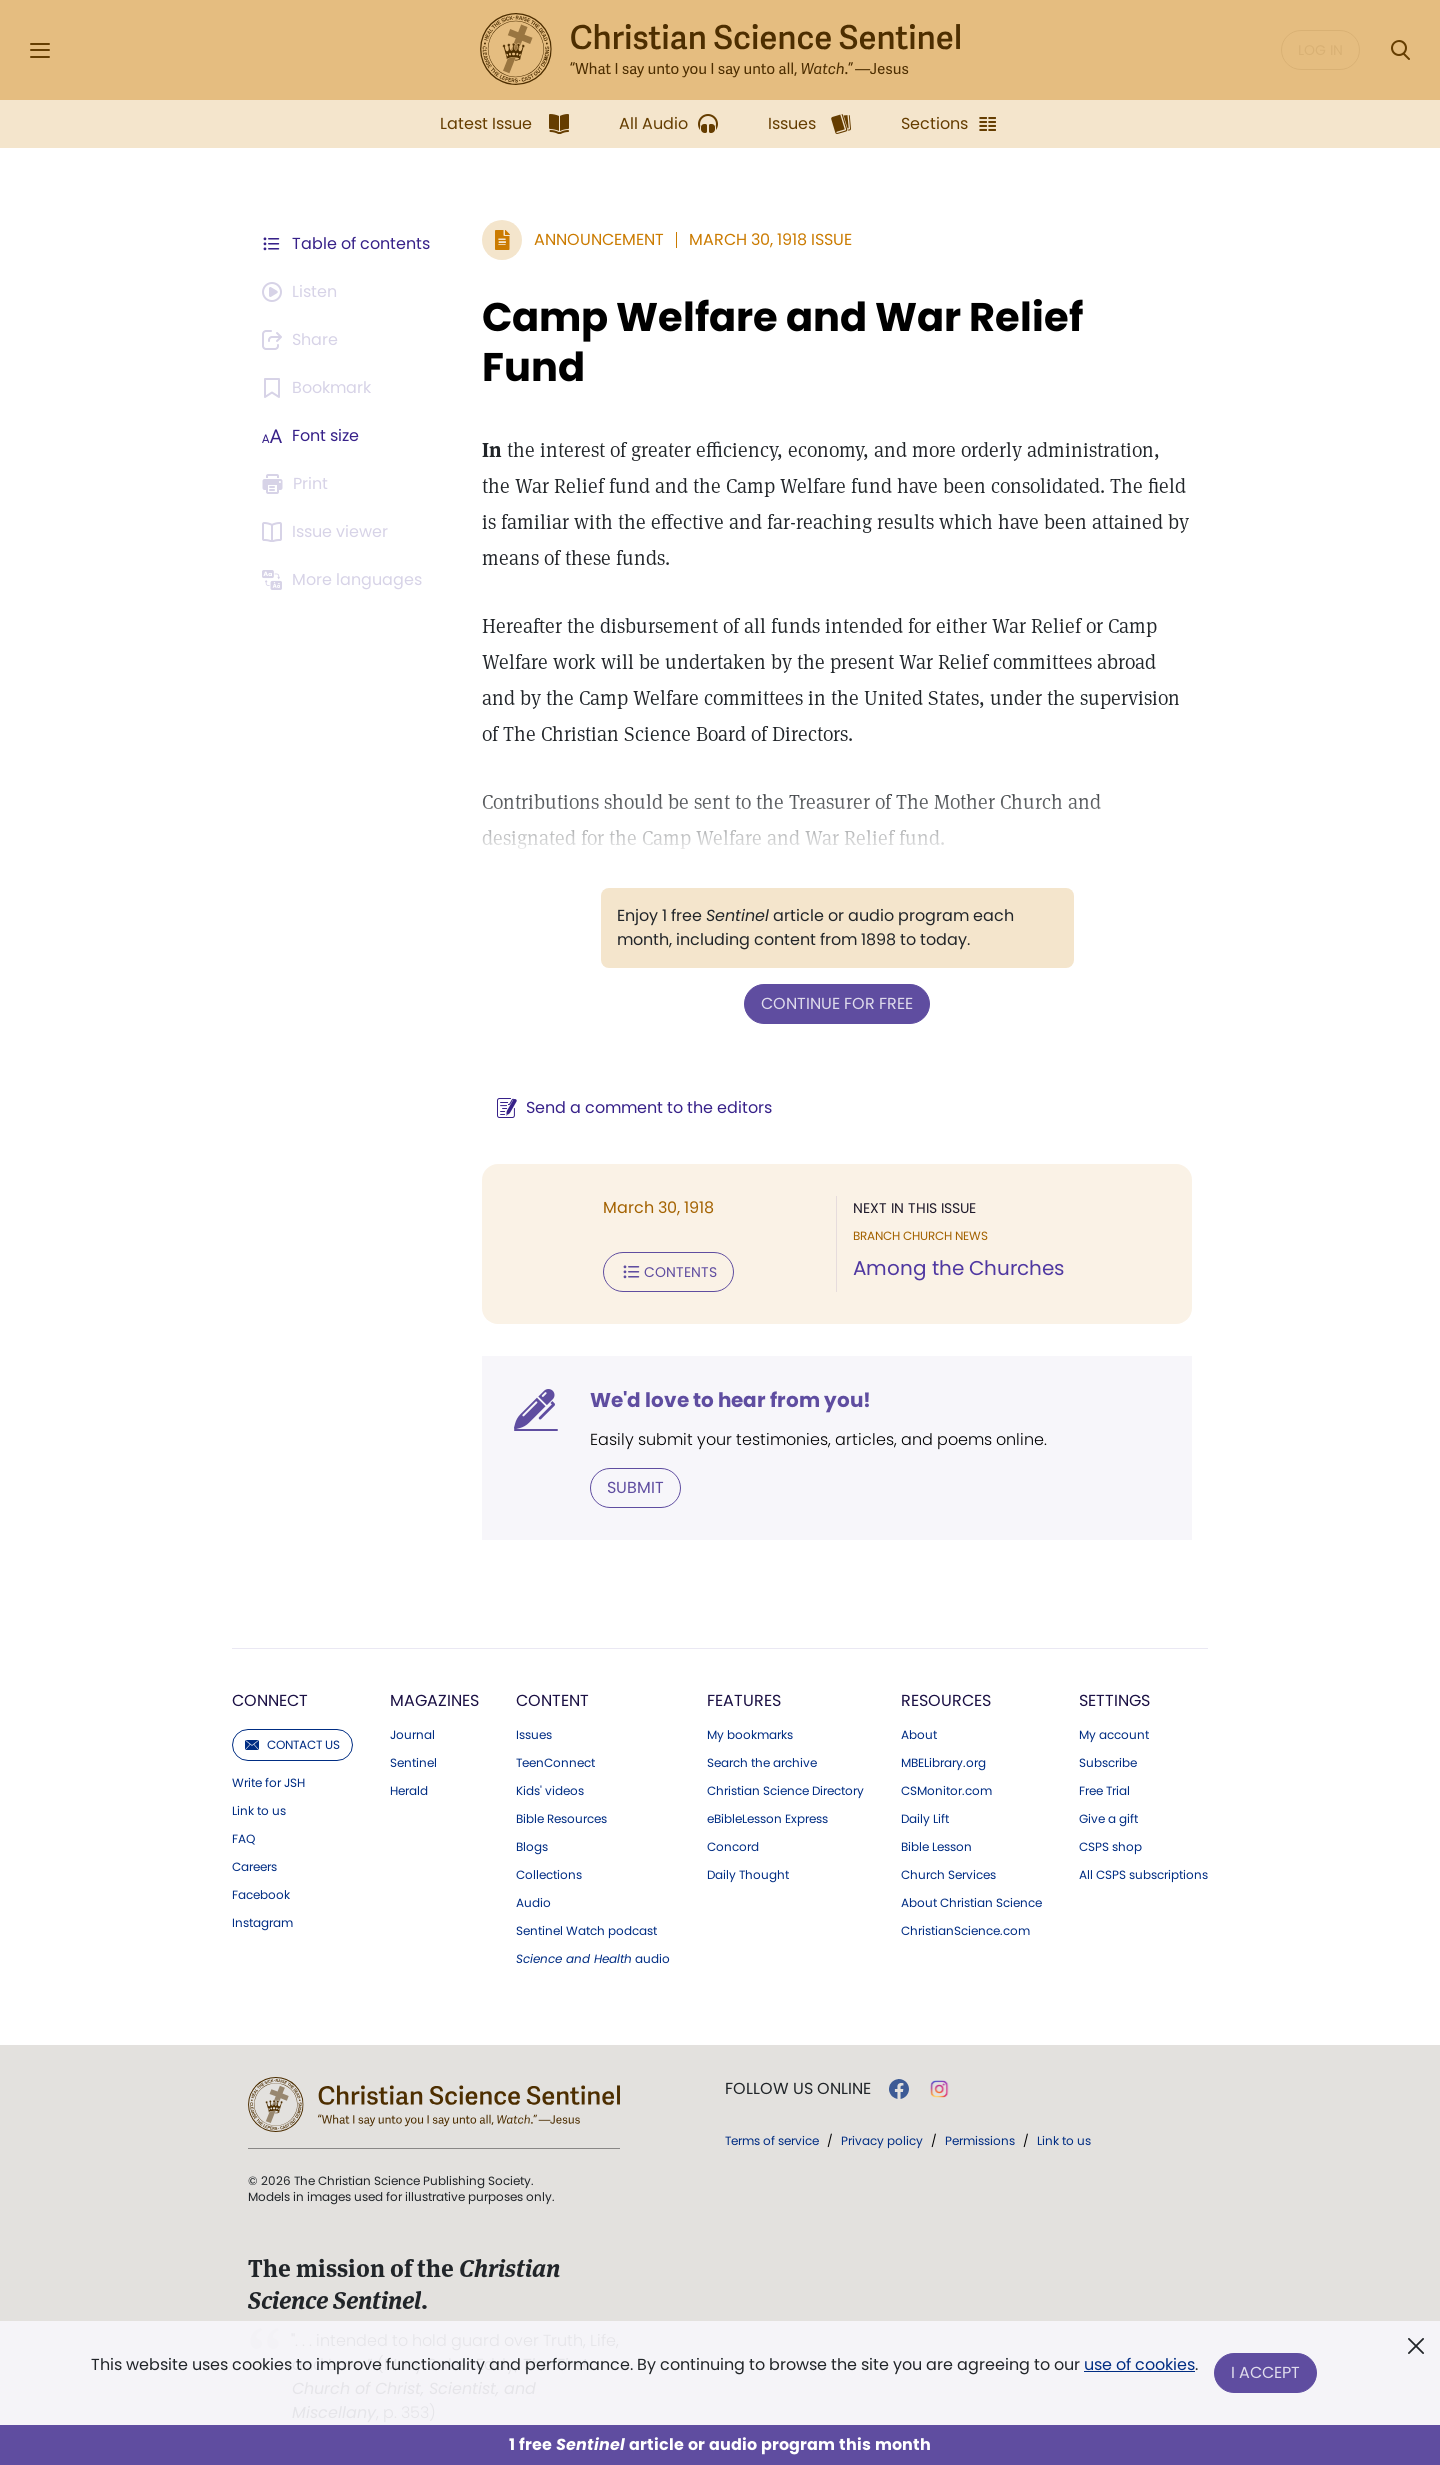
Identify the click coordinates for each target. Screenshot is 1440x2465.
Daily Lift (925, 1819)
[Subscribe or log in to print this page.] (298, 484)
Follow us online (798, 2089)
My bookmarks (750, 1735)
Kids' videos (550, 1791)
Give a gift (1108, 1819)
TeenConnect (555, 1763)
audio (593, 1959)
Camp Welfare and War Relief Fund (782, 342)
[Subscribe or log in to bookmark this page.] (319, 388)
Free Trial (1104, 1791)
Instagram (262, 1923)
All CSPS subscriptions (1143, 1875)
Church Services (948, 1875)
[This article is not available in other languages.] (345, 580)
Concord (733, 1847)
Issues (534, 1735)
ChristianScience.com (965, 1931)
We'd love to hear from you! (730, 1400)
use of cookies (1139, 2364)
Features (744, 1700)
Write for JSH (268, 1783)
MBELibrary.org (943, 1763)
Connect (270, 1700)
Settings (1114, 1700)
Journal (412, 1735)
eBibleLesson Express (767, 1819)
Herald (409, 1791)
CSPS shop (1110, 1847)
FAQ (243, 1839)
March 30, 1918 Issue (770, 239)
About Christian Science (971, 1903)
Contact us (292, 1744)
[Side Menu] (40, 50)
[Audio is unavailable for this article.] (302, 292)
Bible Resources (561, 1819)
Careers (254, 1867)
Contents (668, 1272)
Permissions (980, 2140)
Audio (533, 1903)
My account (1114, 1735)
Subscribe (1108, 1763)
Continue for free (837, 1003)
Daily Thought (748, 1875)
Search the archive (762, 1763)
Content (552, 1700)
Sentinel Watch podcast (586, 1931)
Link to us (259, 1811)
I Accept (1265, 2372)
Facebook (261, 1895)
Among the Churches (958, 1268)
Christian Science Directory (785, 1791)
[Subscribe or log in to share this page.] (303, 340)
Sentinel (413, 1763)
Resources (946, 1700)
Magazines (434, 1700)
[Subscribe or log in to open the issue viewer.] (328, 532)
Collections (549, 1875)
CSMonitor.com (946, 1791)
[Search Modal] (1400, 50)
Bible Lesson (936, 1847)
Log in (1320, 50)
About (919, 1735)
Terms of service (772, 2140)
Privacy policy (882, 2140)
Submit (635, 1487)
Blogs (532, 1847)
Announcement (599, 239)
